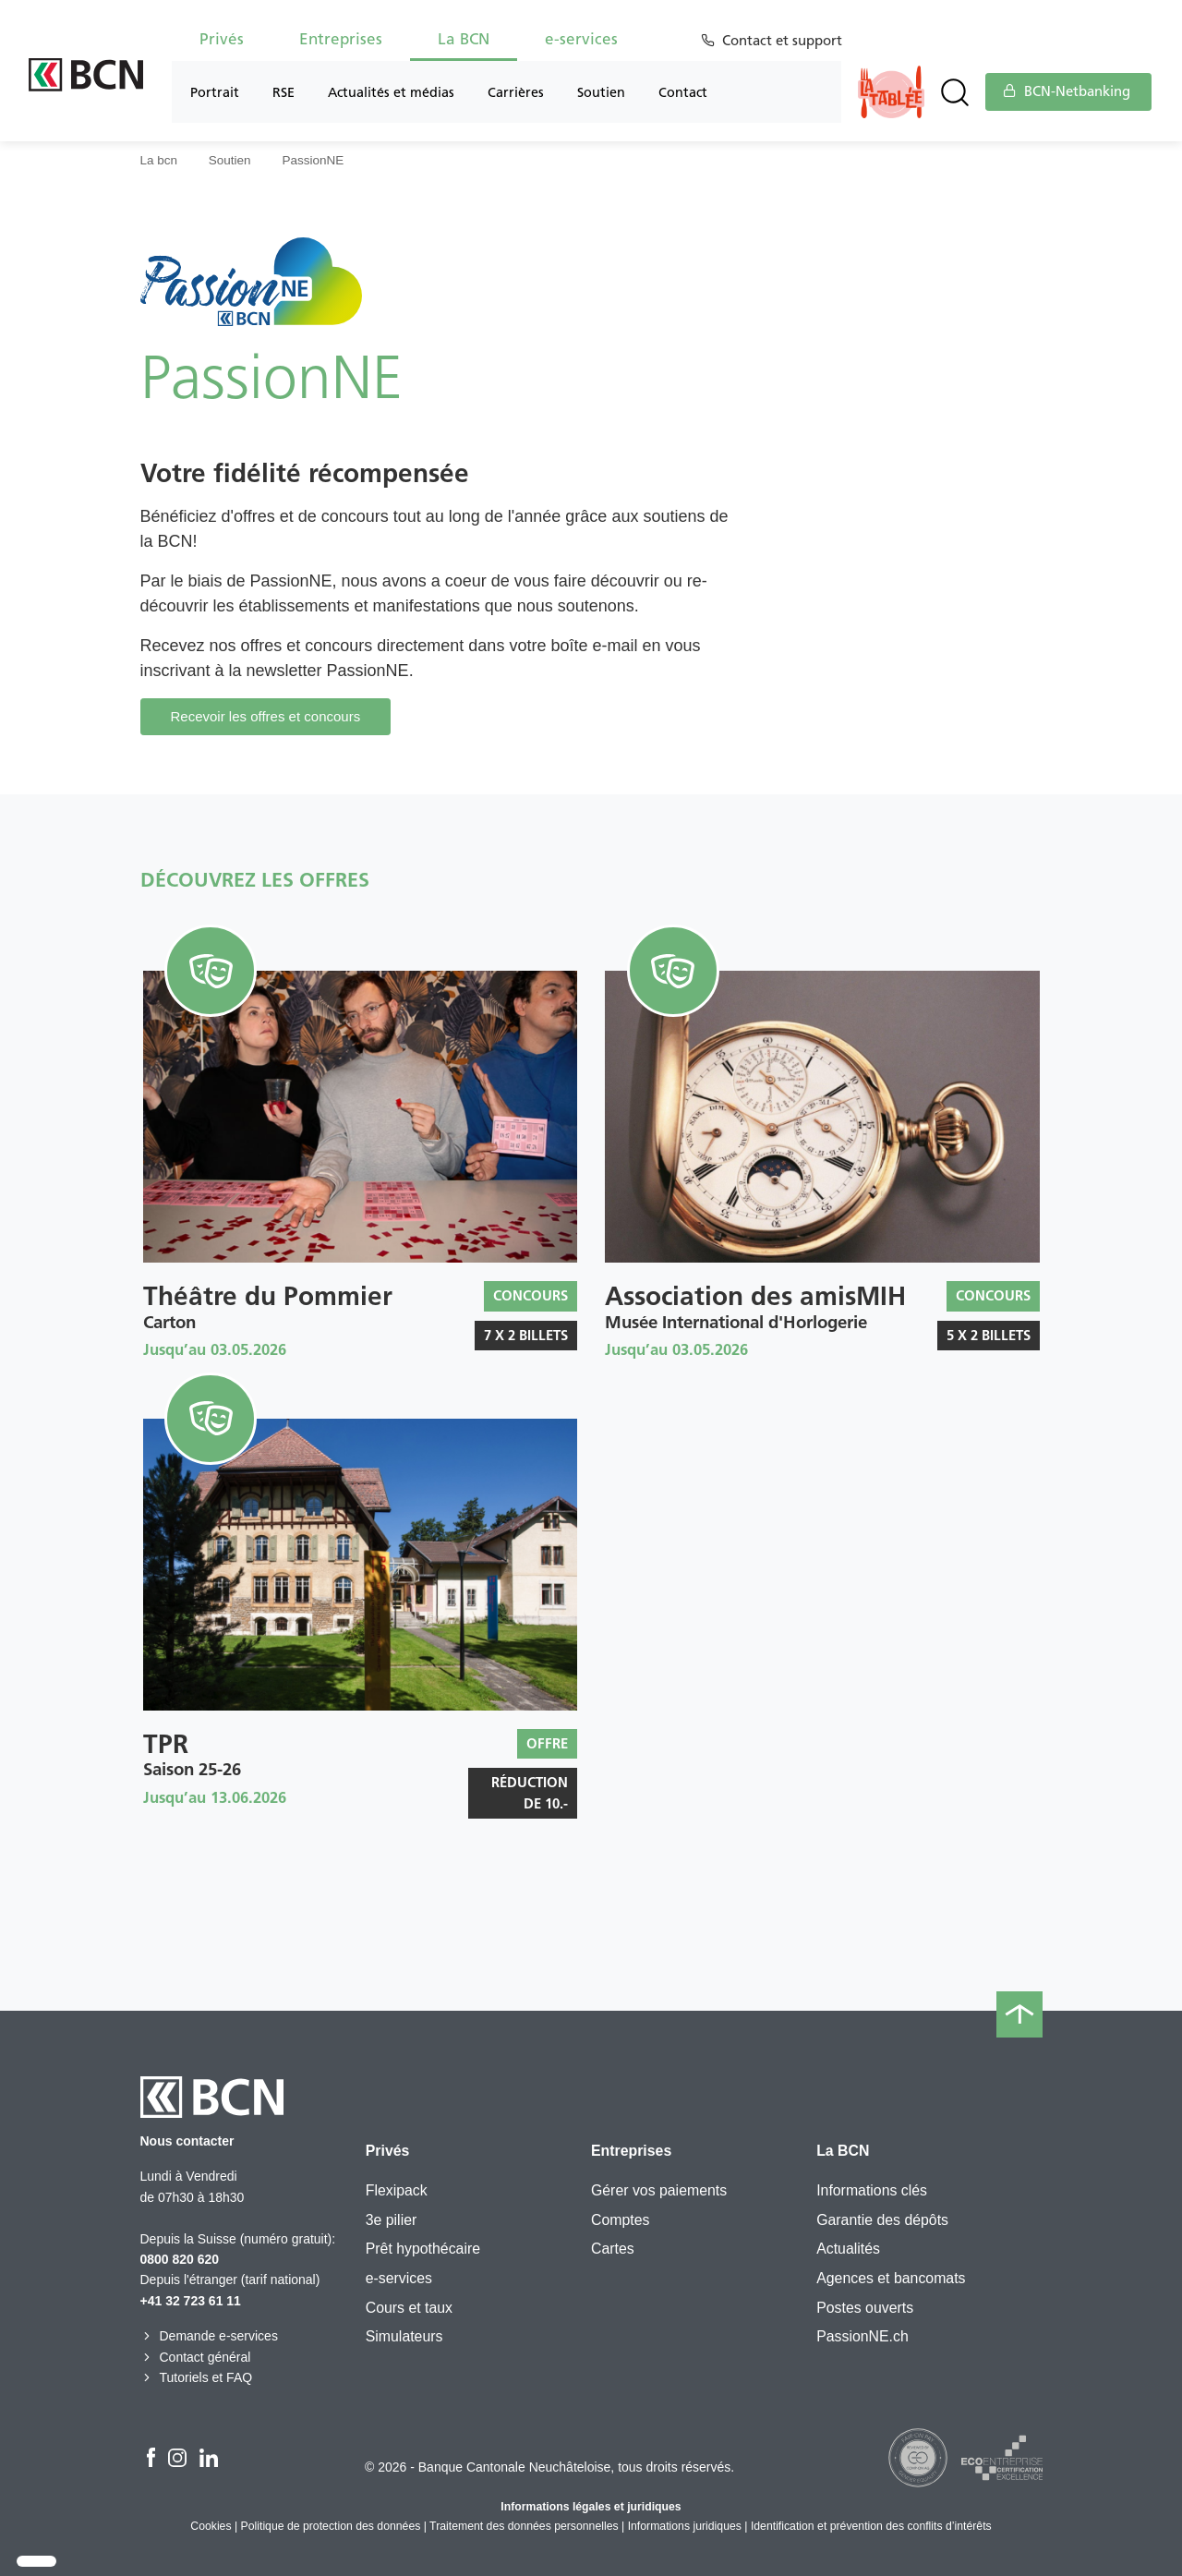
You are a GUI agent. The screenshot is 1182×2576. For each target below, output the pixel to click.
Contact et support (785, 40)
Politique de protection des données (331, 2526)
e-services (581, 39)
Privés (221, 39)
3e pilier (391, 2220)
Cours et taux (409, 2308)
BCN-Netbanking (1066, 91)
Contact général (195, 2357)
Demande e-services (209, 2335)
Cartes (612, 2248)
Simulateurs (404, 2336)
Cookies (210, 2526)
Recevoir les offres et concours (266, 716)
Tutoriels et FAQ (196, 2377)
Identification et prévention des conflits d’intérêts (871, 2526)
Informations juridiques (685, 2526)
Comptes (620, 2220)
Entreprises (340, 39)
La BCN (463, 39)
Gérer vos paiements (659, 2190)
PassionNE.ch (862, 2336)
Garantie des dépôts (882, 2220)
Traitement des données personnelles (524, 2526)
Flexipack (397, 2190)
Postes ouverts (864, 2308)
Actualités (848, 2248)
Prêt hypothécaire (423, 2248)
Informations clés (871, 2190)
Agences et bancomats (890, 2278)
